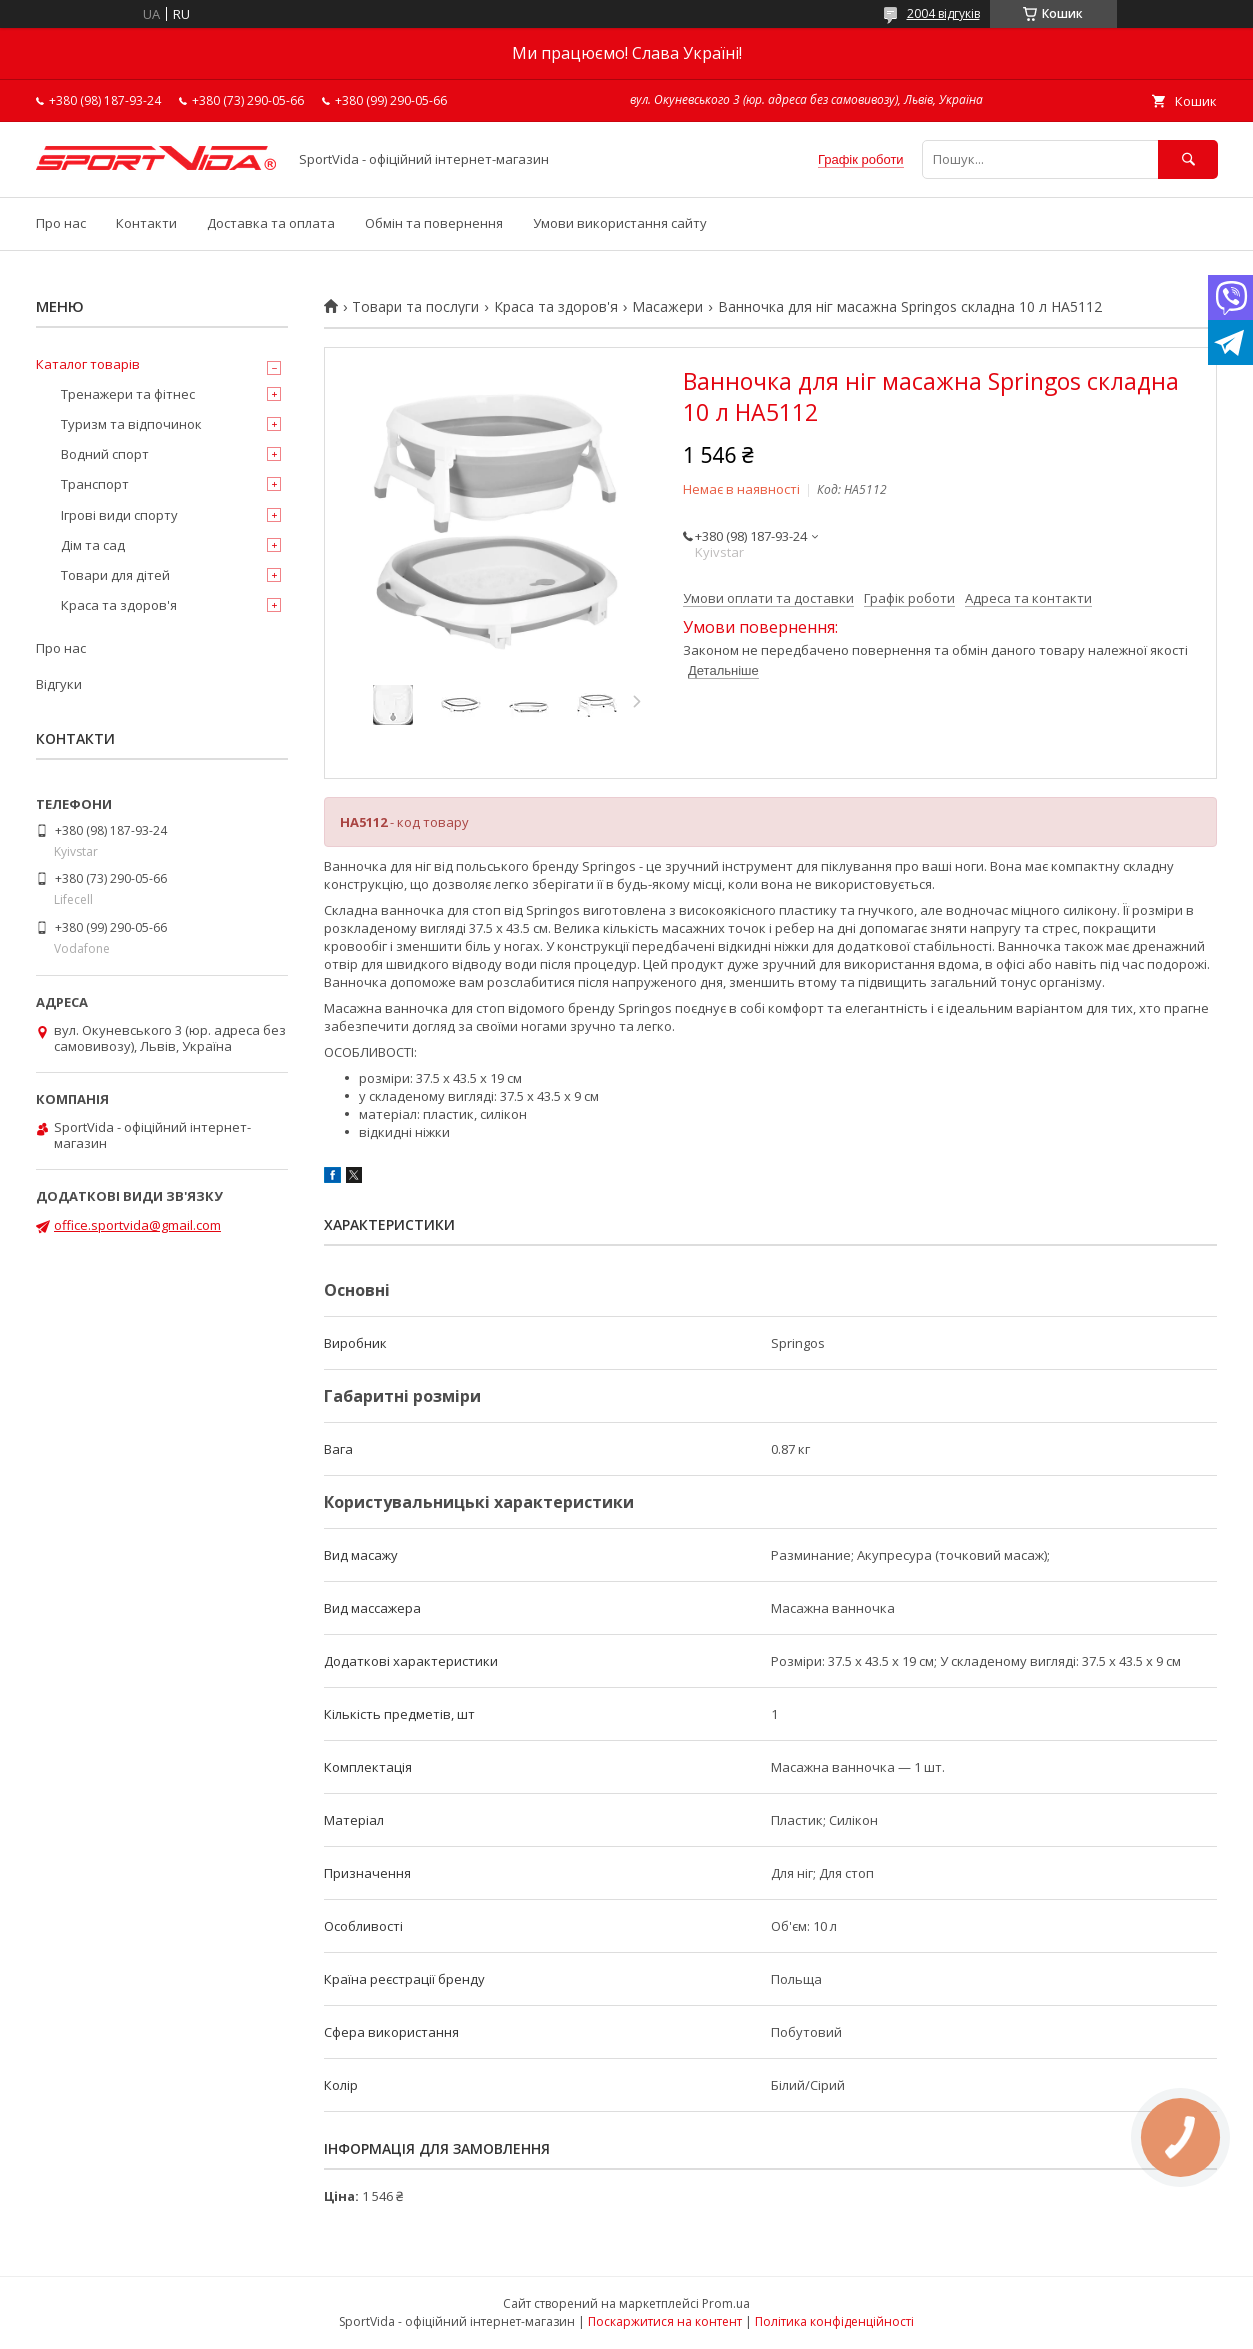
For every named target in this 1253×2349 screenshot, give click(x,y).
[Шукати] (1188, 159)
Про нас (61, 223)
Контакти (146, 223)
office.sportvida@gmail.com (137, 1225)
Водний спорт (105, 454)
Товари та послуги (415, 307)
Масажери (667, 307)
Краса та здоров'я (556, 307)
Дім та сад (93, 545)
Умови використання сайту (620, 223)
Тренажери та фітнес (128, 394)
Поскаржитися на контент (665, 2321)
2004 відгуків (943, 13)
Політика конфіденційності (834, 2321)
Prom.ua (726, 2303)
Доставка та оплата (271, 223)
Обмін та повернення (434, 223)
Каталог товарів (88, 364)
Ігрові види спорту (119, 515)
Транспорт (95, 484)
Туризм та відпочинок (131, 424)
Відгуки (59, 684)
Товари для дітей (115, 575)
